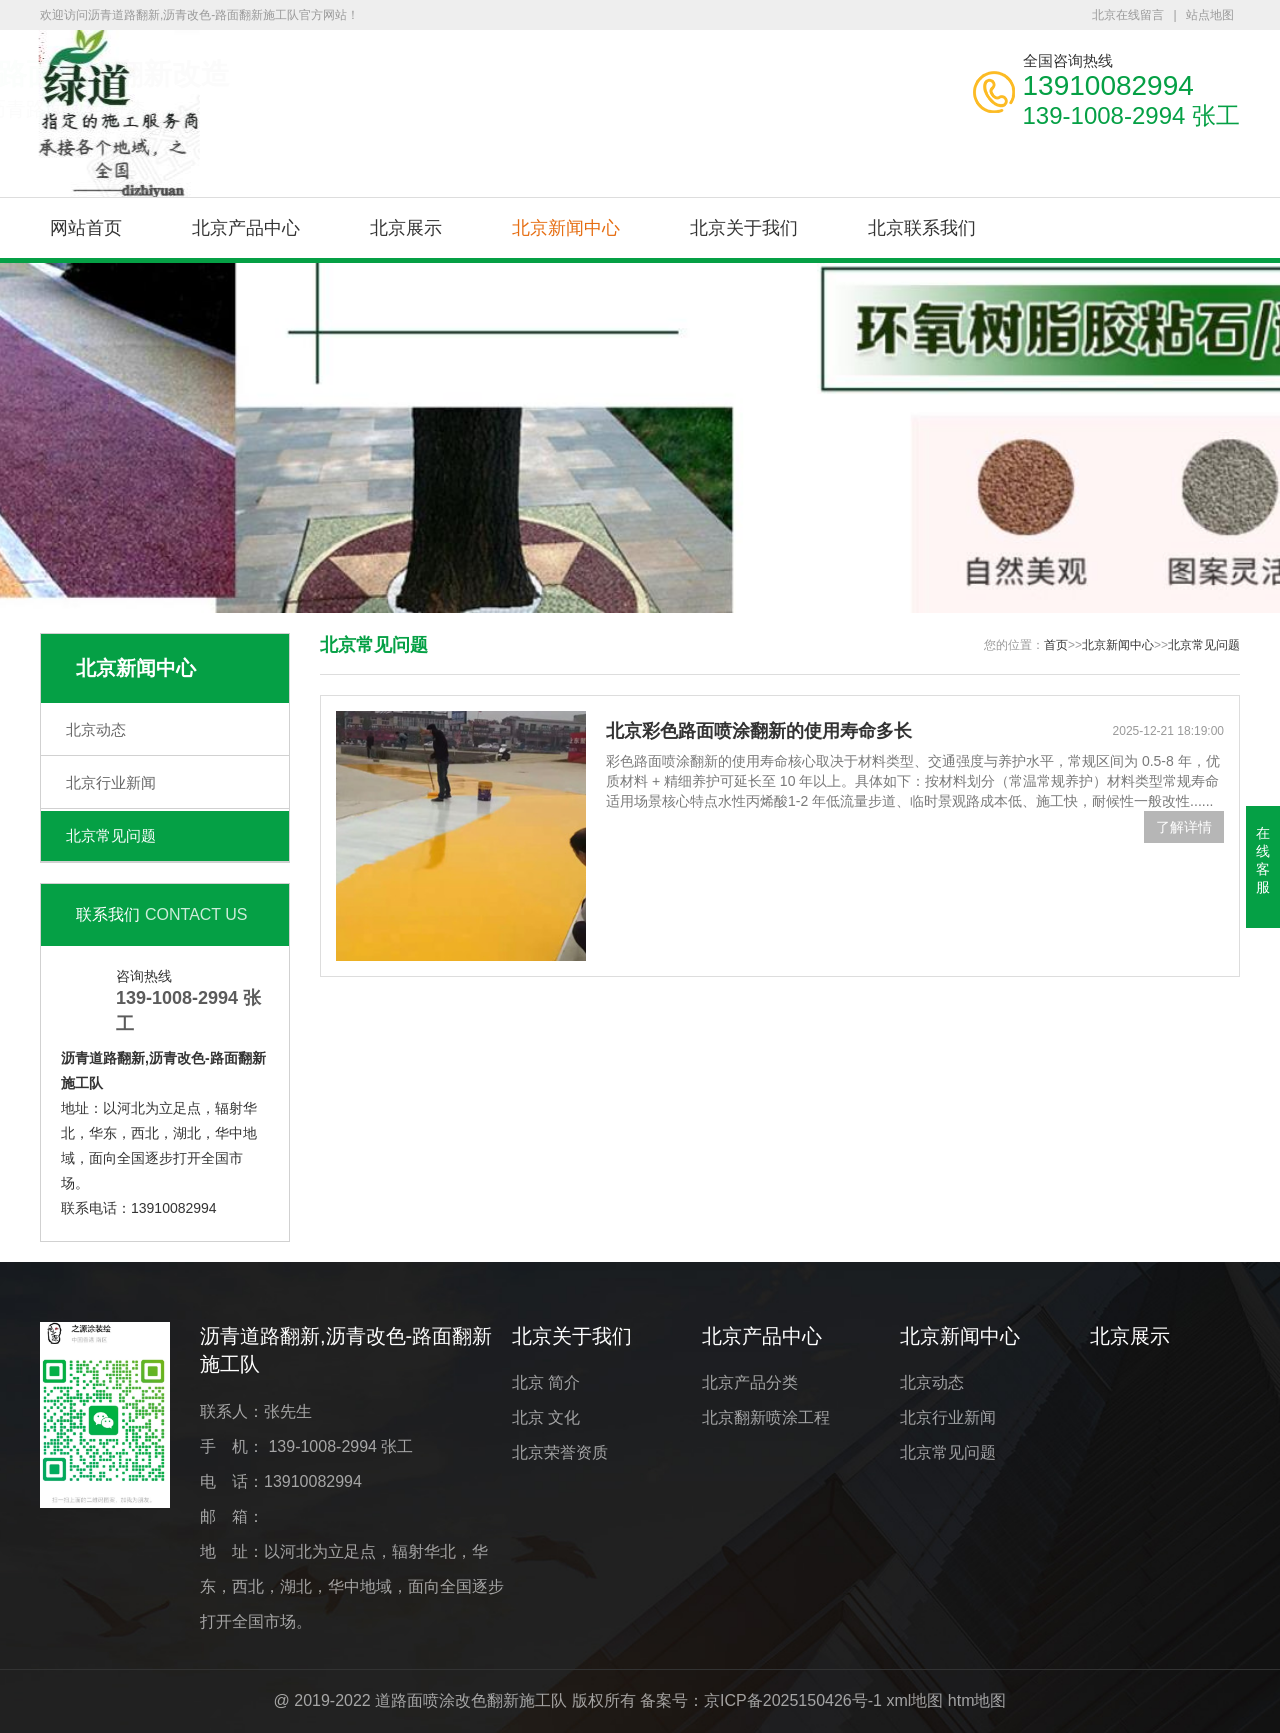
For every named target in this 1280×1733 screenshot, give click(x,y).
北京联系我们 (922, 228)
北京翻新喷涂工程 (766, 1417)
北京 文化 (546, 1417)
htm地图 (977, 1700)
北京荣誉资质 (560, 1452)
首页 (1056, 645)
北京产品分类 (750, 1382)
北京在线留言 (1128, 15)
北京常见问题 (111, 835)
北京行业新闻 (111, 782)
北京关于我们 (744, 228)
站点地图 (1210, 15)
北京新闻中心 (566, 228)
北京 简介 (546, 1382)
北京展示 (406, 228)
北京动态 (96, 729)
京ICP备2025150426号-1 (793, 1700)
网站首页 (86, 228)
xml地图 (914, 1700)
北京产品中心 (246, 228)
